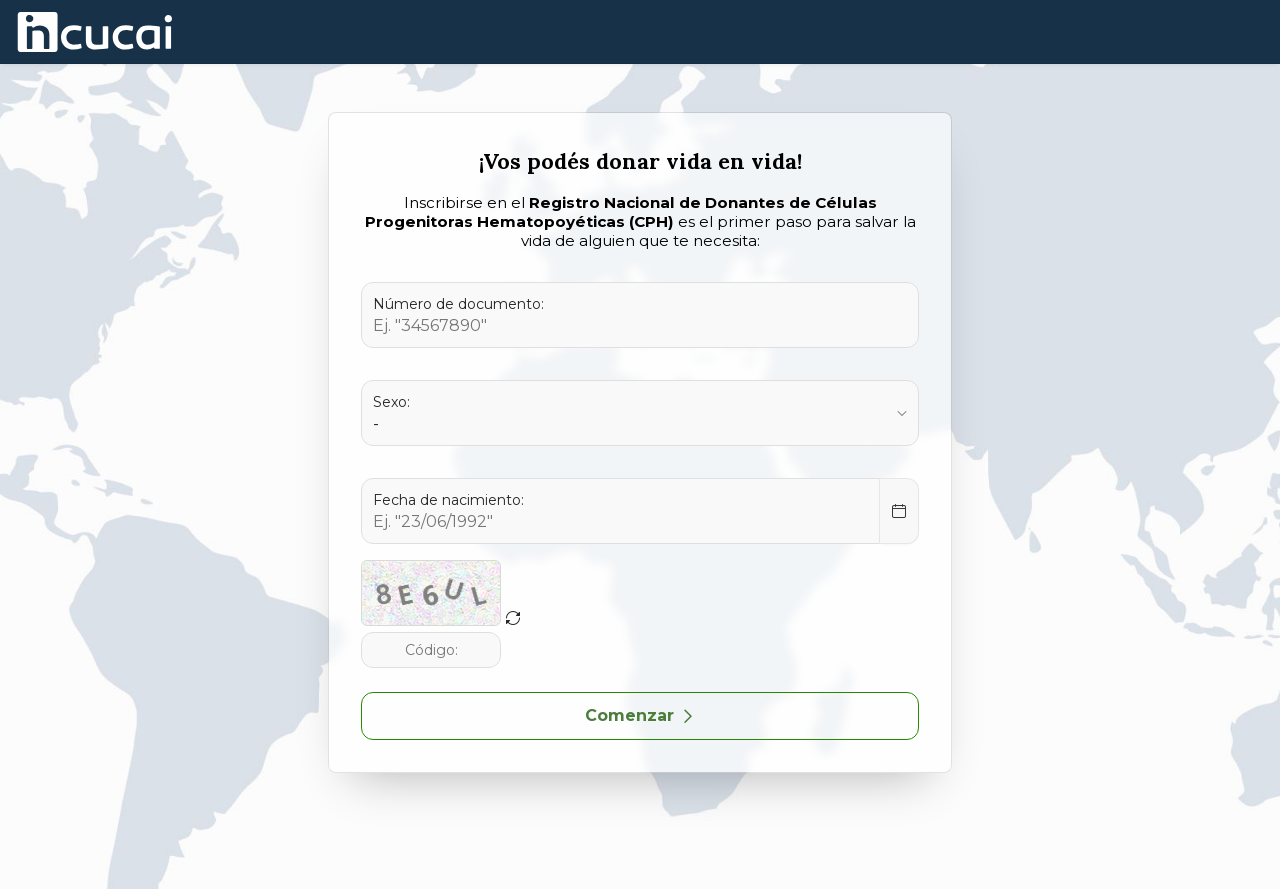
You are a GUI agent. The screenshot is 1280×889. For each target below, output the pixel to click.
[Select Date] (899, 511)
